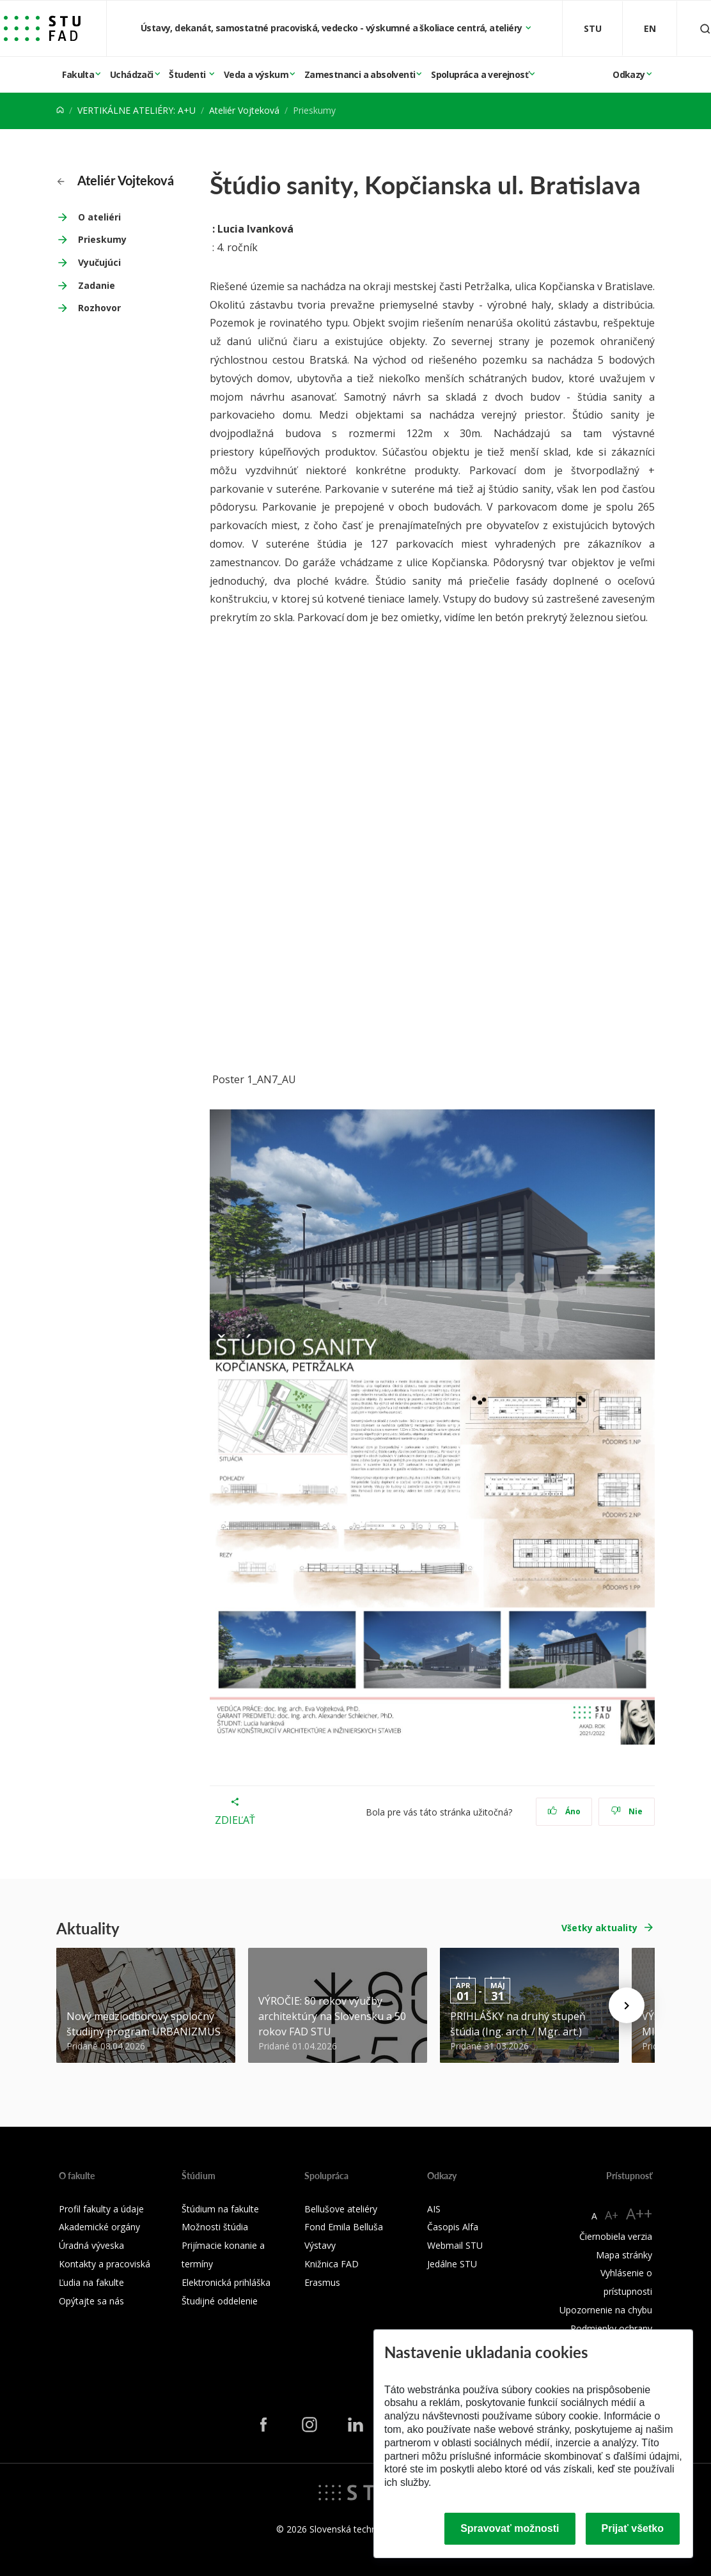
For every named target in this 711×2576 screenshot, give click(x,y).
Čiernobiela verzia (615, 2236)
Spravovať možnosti (509, 2528)
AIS (434, 2209)
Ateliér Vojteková (244, 110)
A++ (639, 2213)
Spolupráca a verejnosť (479, 74)
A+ (611, 2215)
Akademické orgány (99, 2227)
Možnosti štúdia (215, 2227)
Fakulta (78, 74)
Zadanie (96, 285)
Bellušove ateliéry (340, 2209)
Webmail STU (455, 2245)
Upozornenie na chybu (605, 2310)
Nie (627, 1811)
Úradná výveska (91, 2245)
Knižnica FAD (331, 2264)
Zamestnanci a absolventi (360, 74)
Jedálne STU (452, 2264)
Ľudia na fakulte (91, 2282)
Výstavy (320, 2245)
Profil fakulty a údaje (101, 2209)
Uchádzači (131, 74)
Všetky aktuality (599, 1928)
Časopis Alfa (452, 2227)
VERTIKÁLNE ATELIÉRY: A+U (136, 110)
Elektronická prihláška (226, 2282)
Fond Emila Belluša (343, 2227)
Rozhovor (99, 308)
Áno (564, 1811)
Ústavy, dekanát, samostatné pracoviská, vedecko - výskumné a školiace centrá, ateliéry (332, 28)
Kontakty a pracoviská (104, 2264)
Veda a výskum (256, 74)
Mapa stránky (624, 2255)
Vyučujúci (99, 262)
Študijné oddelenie (220, 2301)
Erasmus (322, 2282)
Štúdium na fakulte (220, 2209)
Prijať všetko (633, 2528)
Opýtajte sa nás (91, 2301)
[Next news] (627, 2005)
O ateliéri (99, 217)
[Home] (60, 110)
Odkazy (629, 74)
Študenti (188, 74)
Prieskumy (102, 239)
